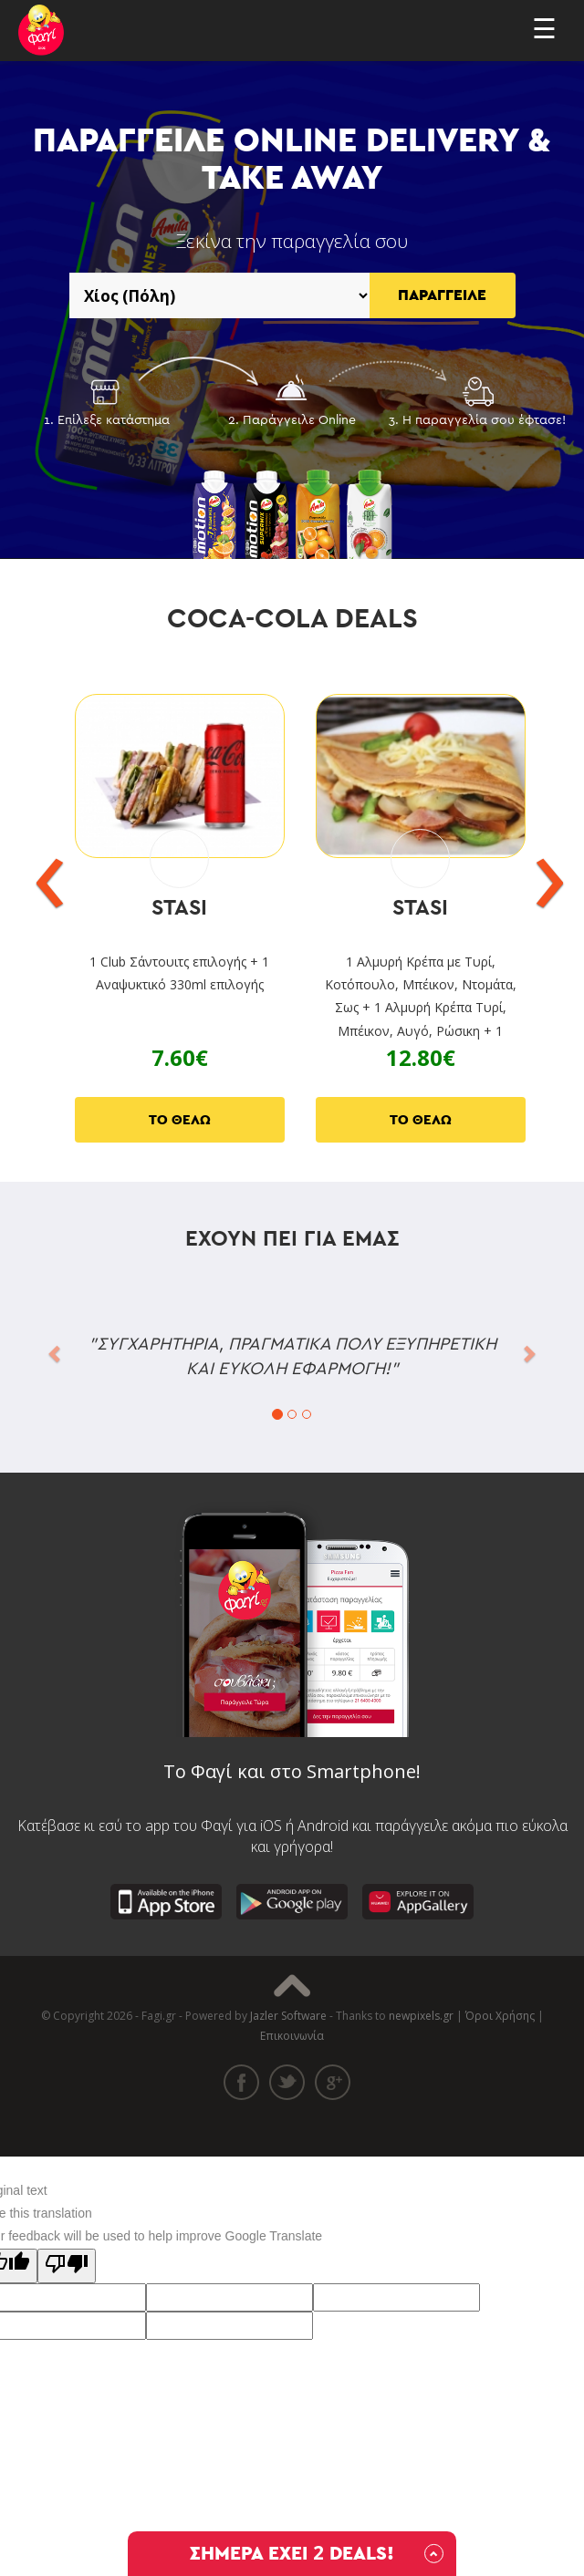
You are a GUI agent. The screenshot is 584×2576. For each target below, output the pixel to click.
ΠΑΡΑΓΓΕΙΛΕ (442, 295)
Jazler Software (288, 2015)
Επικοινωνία (292, 2035)
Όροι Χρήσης (500, 2015)
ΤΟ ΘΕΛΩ (180, 1120)
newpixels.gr (421, 2015)
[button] (56, 1352)
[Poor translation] (66, 2266)
